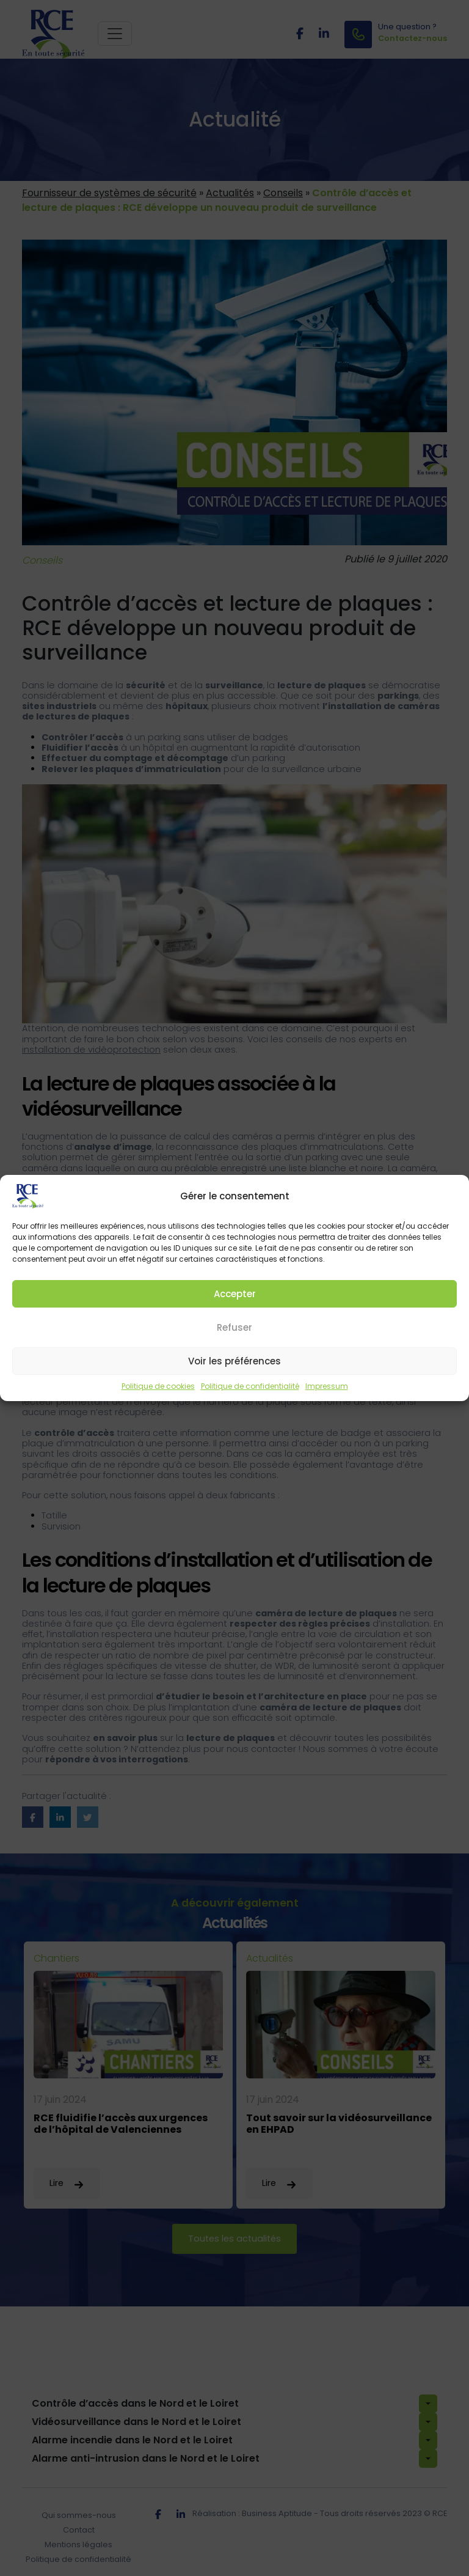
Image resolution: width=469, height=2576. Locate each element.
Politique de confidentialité (250, 1397)
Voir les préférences (234, 1371)
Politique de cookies (158, 1397)
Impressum (326, 1397)
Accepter (235, 1304)
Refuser (234, 1337)
